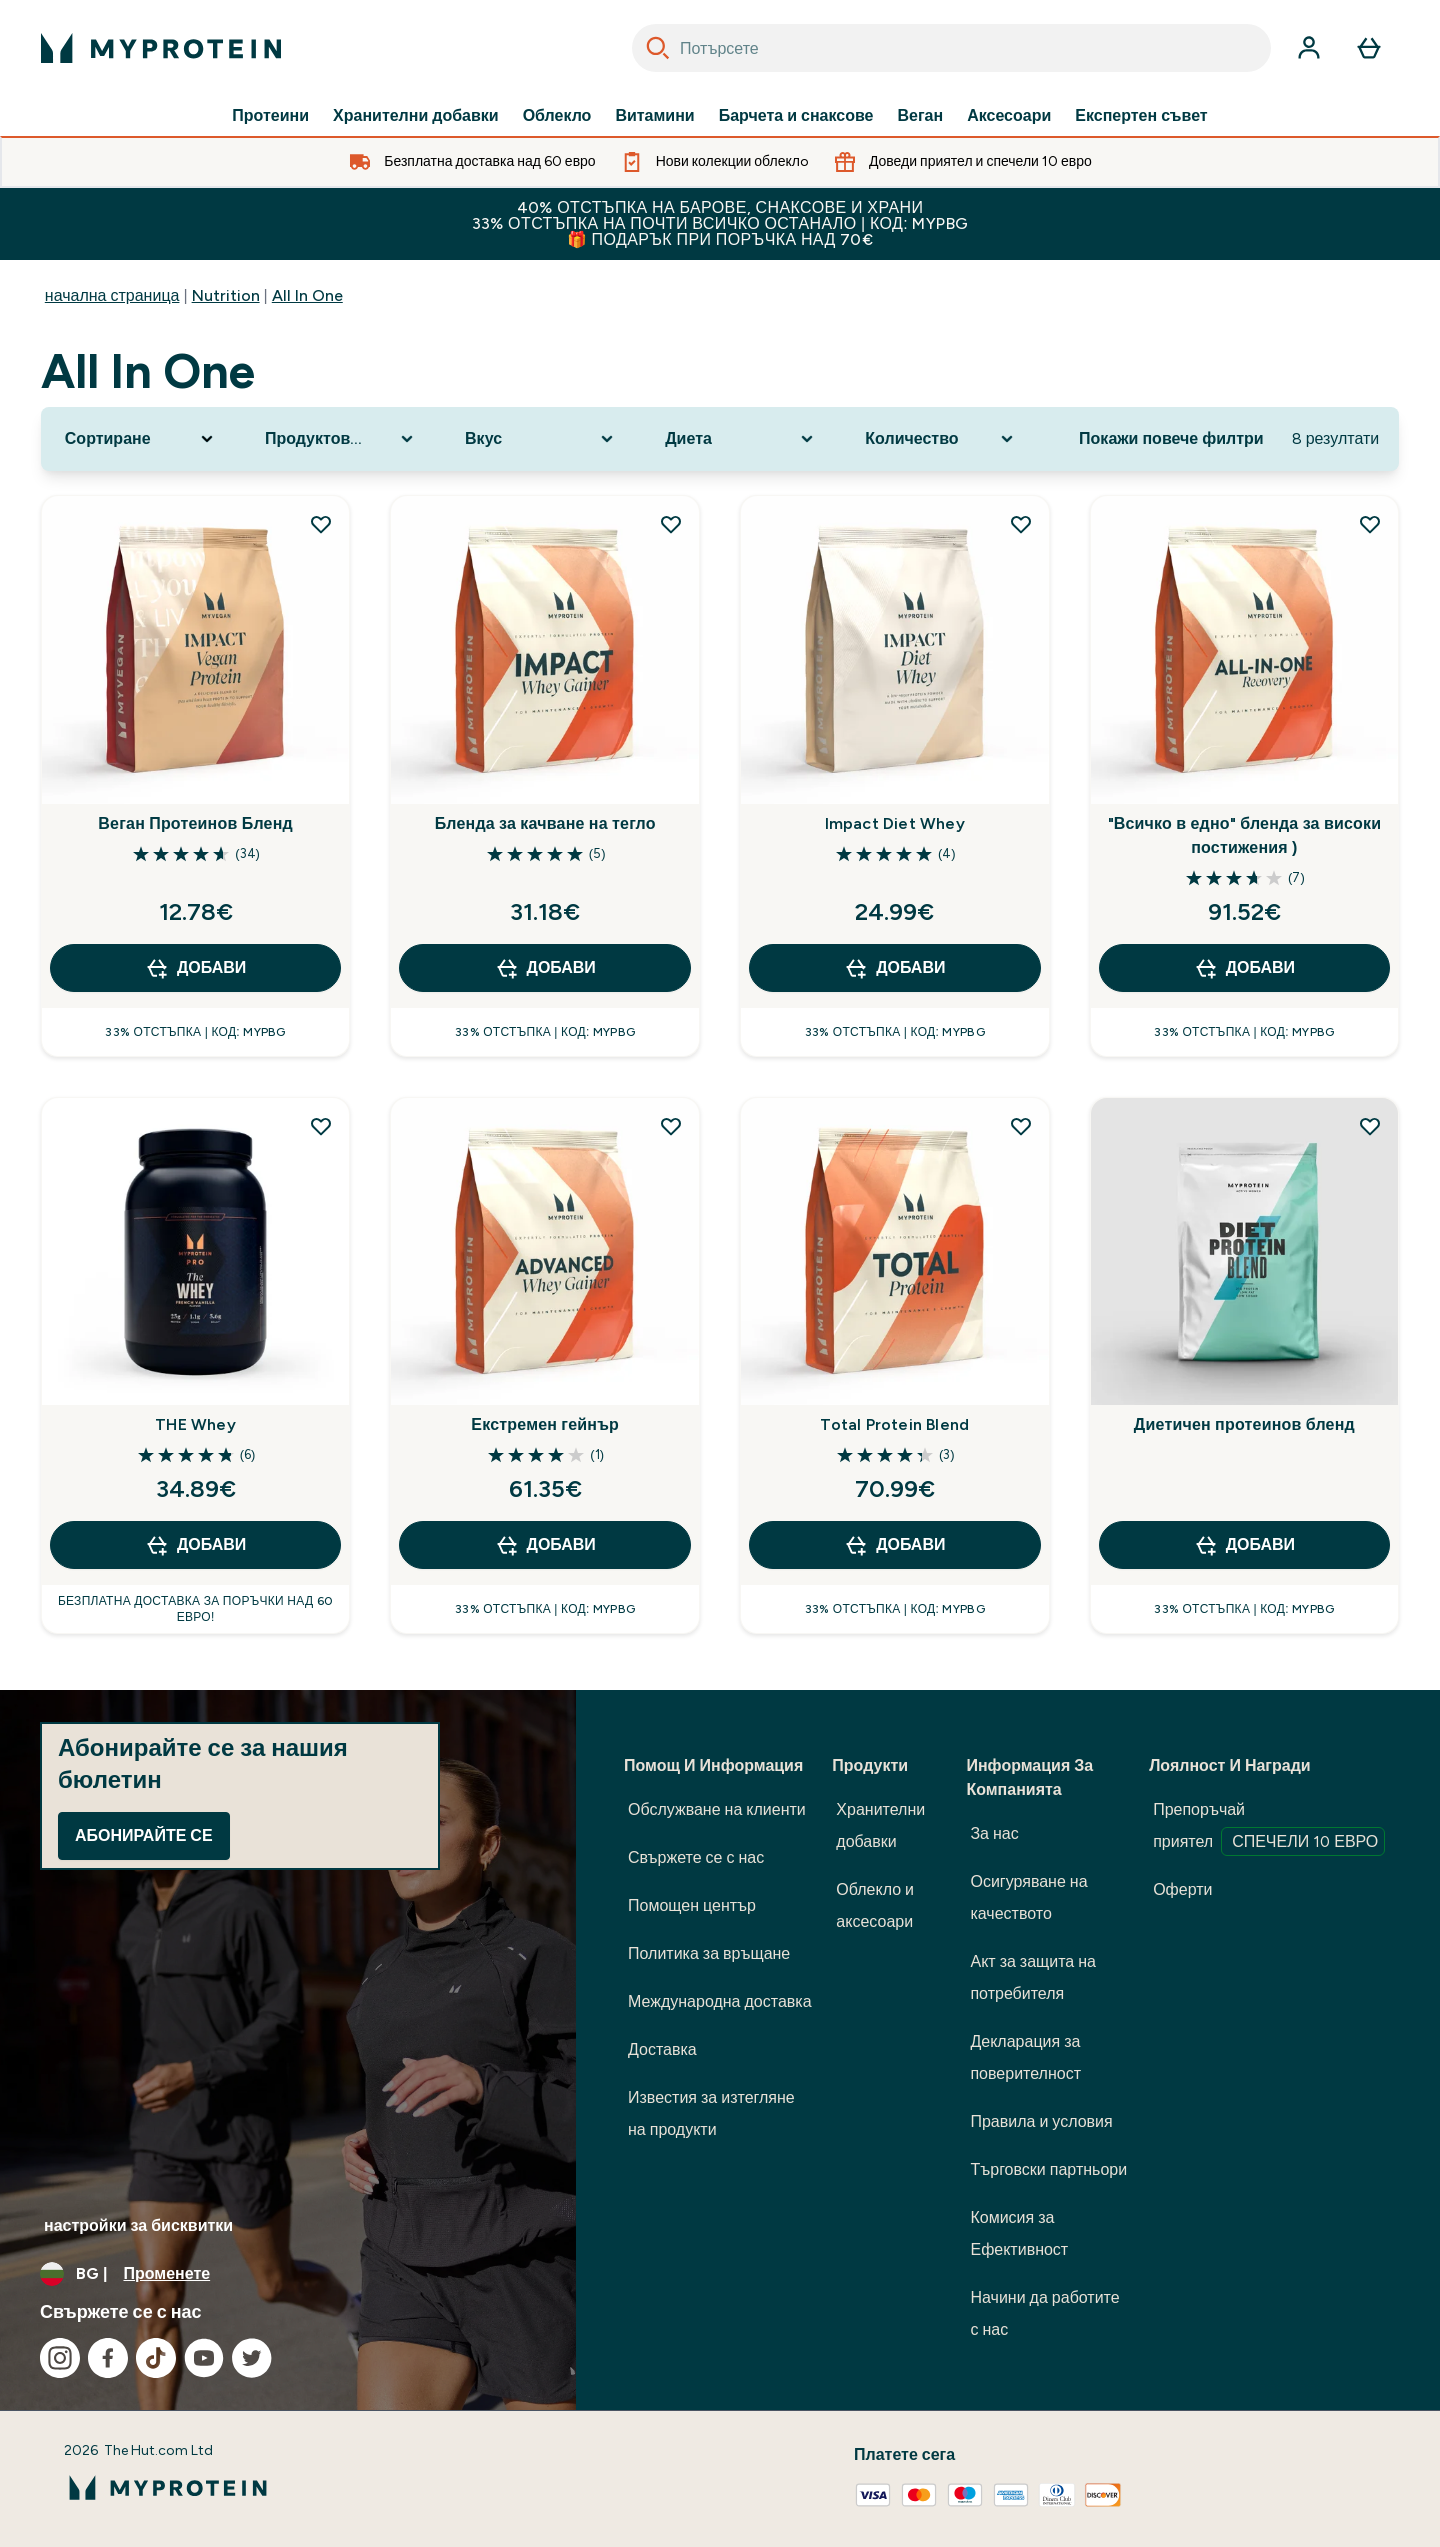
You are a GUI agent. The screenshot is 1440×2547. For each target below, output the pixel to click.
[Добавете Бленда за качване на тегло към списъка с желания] (671, 524)
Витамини (654, 116)
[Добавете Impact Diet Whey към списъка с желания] (1021, 524)
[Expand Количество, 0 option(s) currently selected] (941, 439)
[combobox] (951, 48)
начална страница (112, 295)
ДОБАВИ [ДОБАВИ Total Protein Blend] (894, 1545)
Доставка (662, 2049)
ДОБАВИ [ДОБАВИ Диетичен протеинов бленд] (1244, 1545)
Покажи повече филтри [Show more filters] (1171, 438)
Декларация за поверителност (1025, 2057)
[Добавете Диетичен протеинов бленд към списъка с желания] (1370, 1126)
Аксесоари (1009, 116)
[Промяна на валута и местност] (288, 2274)
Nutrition (226, 295)
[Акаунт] (1309, 48)
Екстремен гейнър (545, 1424)
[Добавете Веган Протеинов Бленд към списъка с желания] (321, 524)
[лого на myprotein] (161, 48)
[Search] (658, 48)
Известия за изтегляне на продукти (711, 2113)
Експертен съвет (1141, 116)
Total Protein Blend (894, 1424)
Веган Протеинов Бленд (195, 823)
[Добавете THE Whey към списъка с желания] (321, 1126)
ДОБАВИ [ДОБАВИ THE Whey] (195, 1545)
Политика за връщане (709, 1953)
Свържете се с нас (696, 1857)
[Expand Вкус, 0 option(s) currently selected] (541, 439)
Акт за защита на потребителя (1033, 1977)
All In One (307, 295)
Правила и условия (1041, 2121)
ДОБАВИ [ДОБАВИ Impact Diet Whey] (894, 968)
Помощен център (692, 1905)
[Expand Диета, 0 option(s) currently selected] (741, 439)
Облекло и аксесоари (875, 1905)
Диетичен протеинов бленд (1244, 1424)
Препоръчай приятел (1269, 1828)
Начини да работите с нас (1044, 2313)
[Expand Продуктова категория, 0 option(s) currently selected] (341, 439)
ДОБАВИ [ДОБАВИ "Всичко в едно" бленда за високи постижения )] (1244, 968)
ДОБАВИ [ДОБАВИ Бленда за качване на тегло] (545, 968)
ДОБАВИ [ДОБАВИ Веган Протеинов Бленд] (195, 968)
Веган (920, 116)
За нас (994, 1833)
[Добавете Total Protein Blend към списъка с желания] (1021, 1126)
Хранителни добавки (416, 116)
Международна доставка (720, 2001)
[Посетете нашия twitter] (252, 2358)
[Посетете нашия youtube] (204, 2358)
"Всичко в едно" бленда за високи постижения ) (1245, 835)
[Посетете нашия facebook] (108, 2358)
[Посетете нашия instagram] (60, 2358)
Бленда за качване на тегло (545, 823)
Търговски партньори (1048, 2169)
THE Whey (195, 1424)
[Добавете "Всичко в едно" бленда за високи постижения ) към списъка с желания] (1370, 524)
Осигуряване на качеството (1028, 1897)
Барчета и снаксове (796, 116)
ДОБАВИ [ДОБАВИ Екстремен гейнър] (545, 1545)
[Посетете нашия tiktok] (156, 2358)
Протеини (270, 116)
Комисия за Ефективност (1019, 2233)
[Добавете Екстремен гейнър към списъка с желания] (671, 1126)
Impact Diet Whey (895, 823)
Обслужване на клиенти (717, 1809)
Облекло (557, 116)
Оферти (1182, 1889)
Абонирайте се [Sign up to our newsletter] (144, 1835)
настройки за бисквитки (138, 2225)
